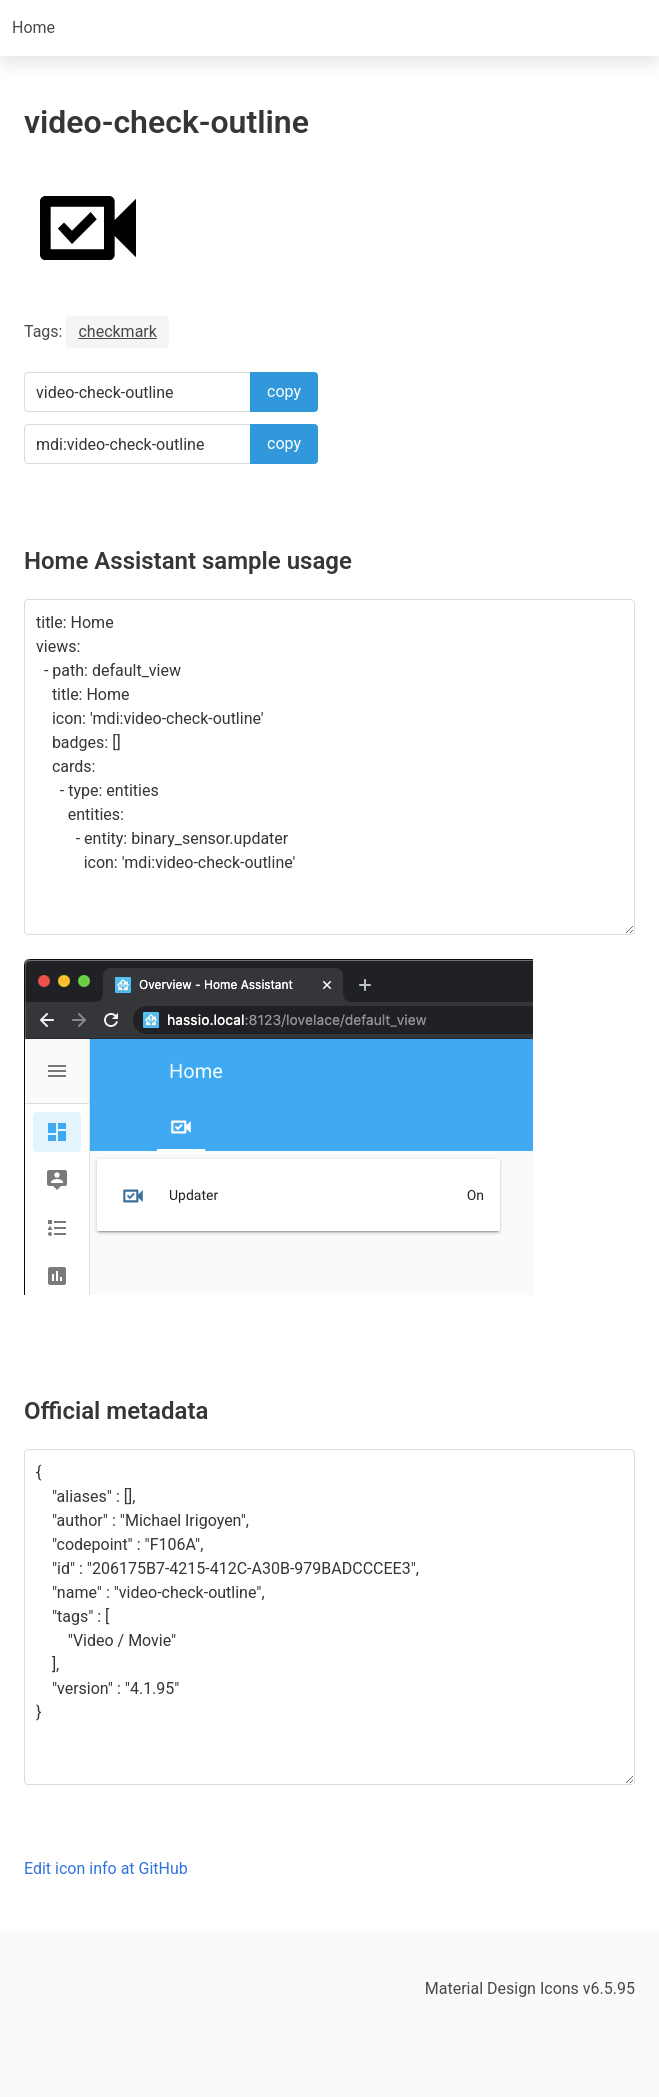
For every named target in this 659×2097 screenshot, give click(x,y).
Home (33, 27)
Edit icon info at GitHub (106, 1868)
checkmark (117, 331)
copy (284, 391)
